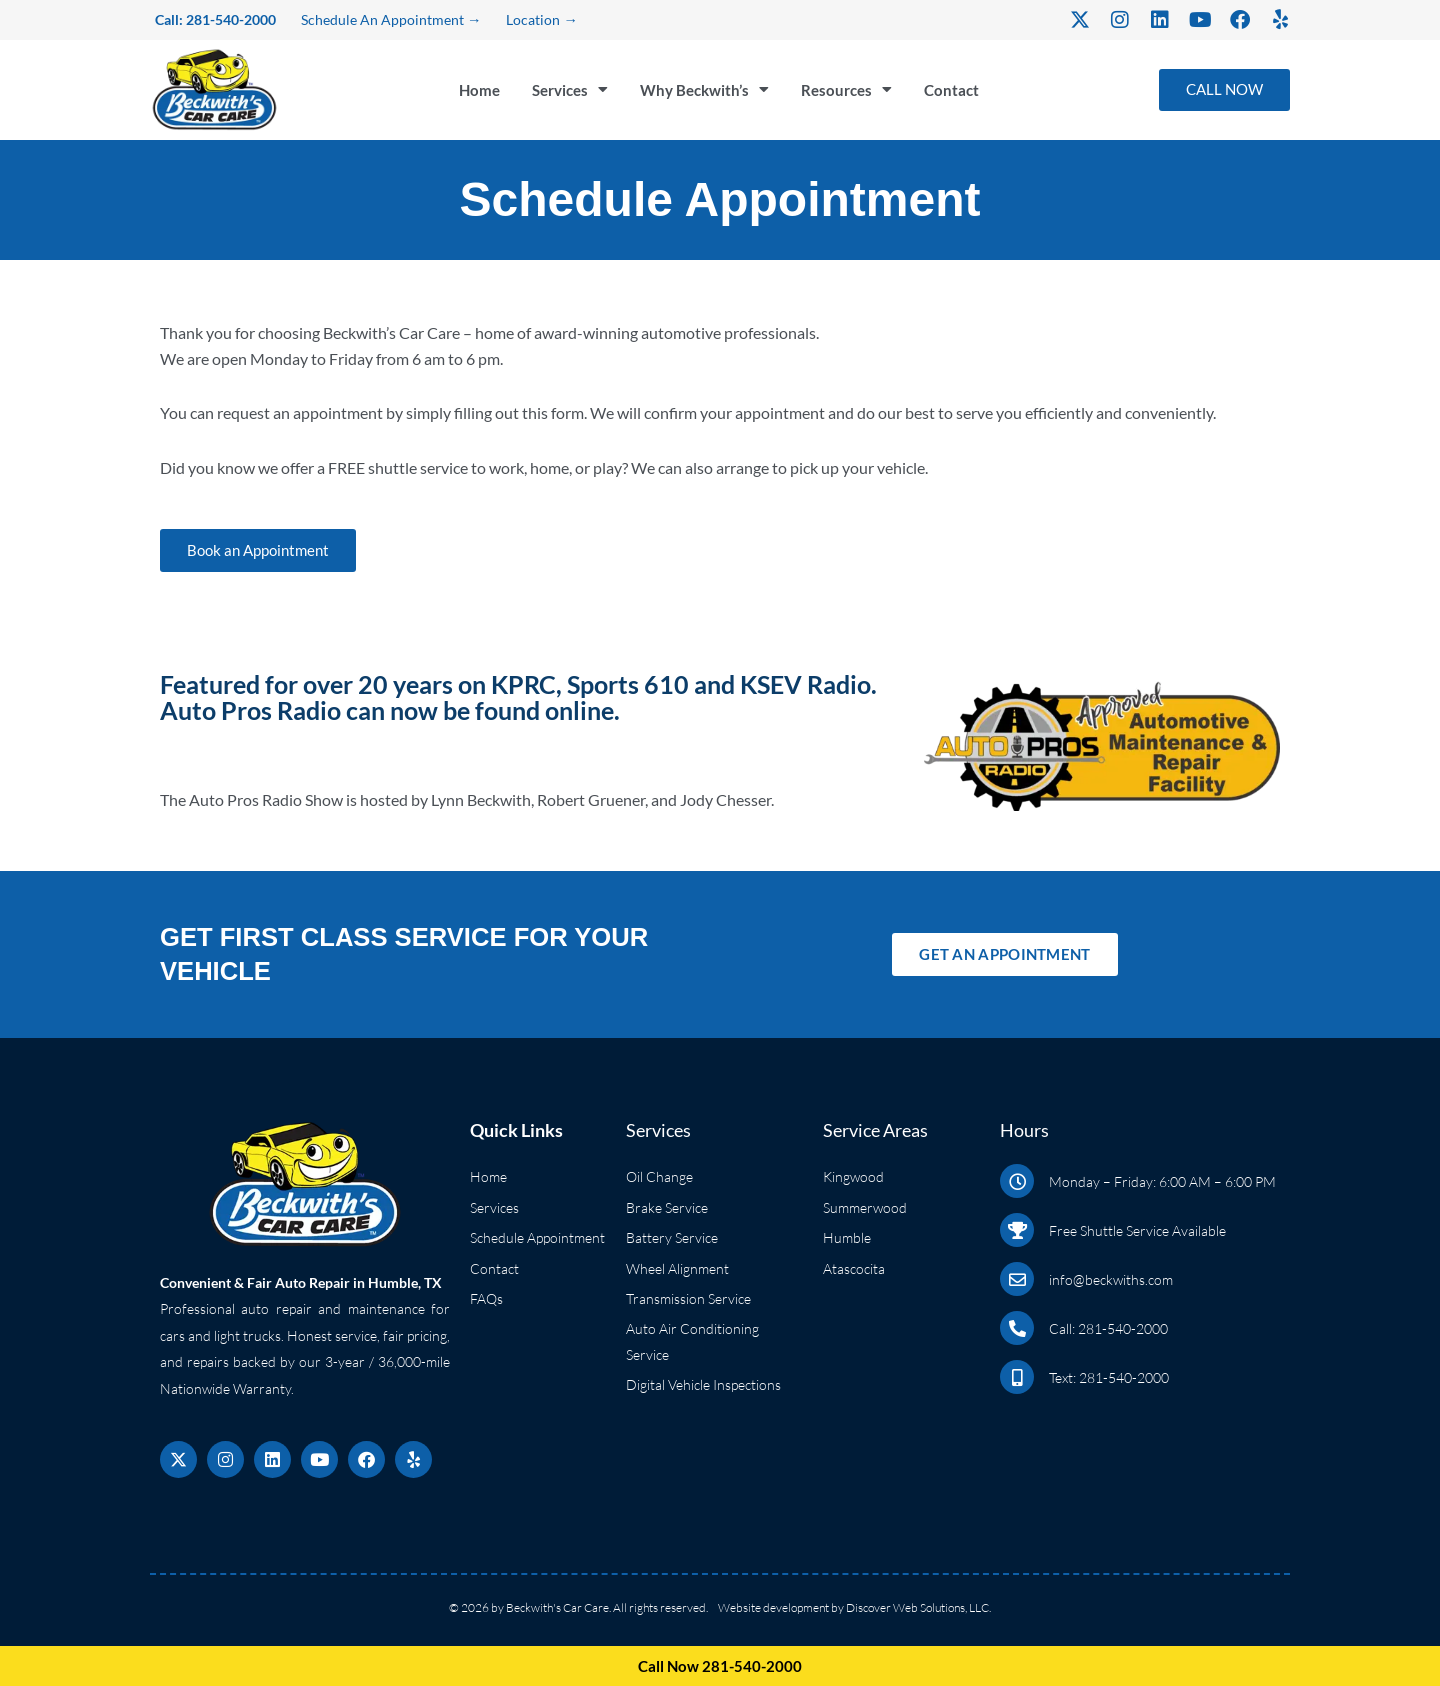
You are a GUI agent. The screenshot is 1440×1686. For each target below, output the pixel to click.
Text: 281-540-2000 (1109, 1377)
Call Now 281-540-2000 (720, 1665)
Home (475, 97)
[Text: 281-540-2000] (1017, 1377)
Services (570, 98)
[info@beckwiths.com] (1017, 1279)
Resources (858, 98)
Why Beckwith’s (711, 98)
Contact (966, 97)
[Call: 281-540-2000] (1017, 1328)
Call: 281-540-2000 (1108, 1328)
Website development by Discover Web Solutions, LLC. (854, 1607)
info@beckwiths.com (1111, 1279)
